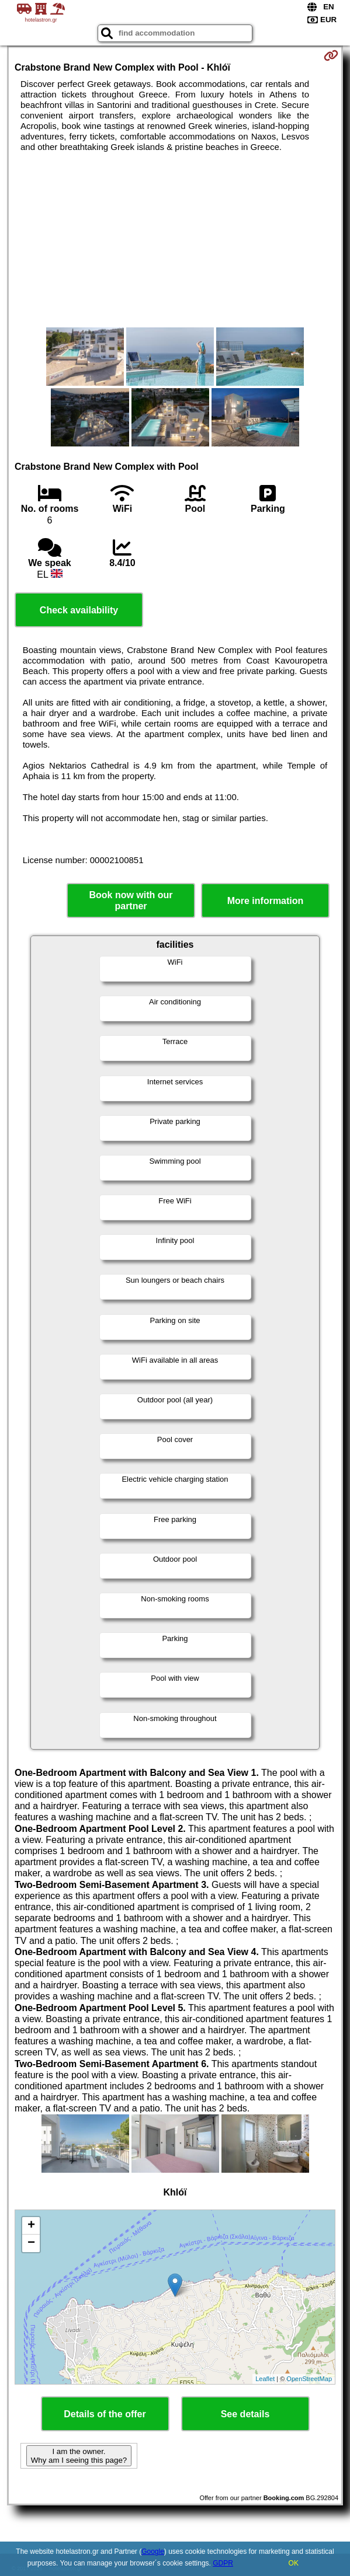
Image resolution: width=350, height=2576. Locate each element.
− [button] (31, 2243)
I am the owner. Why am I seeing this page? (79, 2456)
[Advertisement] (175, 240)
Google (152, 2551)
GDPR (223, 2563)
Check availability (79, 610)
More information (265, 901)
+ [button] (31, 2226)
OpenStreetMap (309, 2378)
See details (245, 2414)
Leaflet (265, 2378)
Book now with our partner (130, 900)
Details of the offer (104, 2414)
